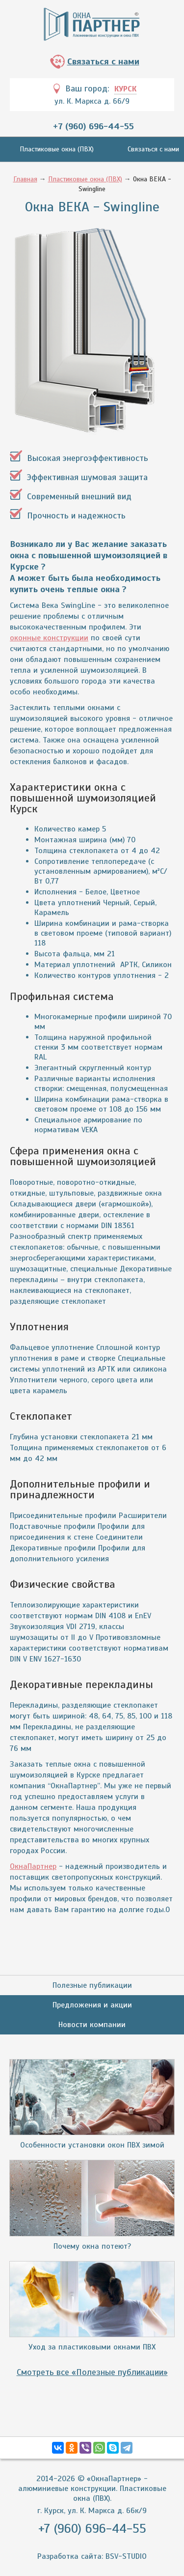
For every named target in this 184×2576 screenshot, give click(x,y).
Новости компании (92, 2025)
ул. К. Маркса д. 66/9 (92, 101)
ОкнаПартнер (33, 1866)
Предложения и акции (92, 2005)
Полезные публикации (92, 1985)
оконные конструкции (49, 638)
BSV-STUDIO (126, 2556)
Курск (125, 89)
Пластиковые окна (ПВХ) (57, 149)
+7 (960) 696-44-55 (93, 126)
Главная (25, 179)
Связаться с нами (103, 61)
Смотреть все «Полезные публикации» (92, 2372)
